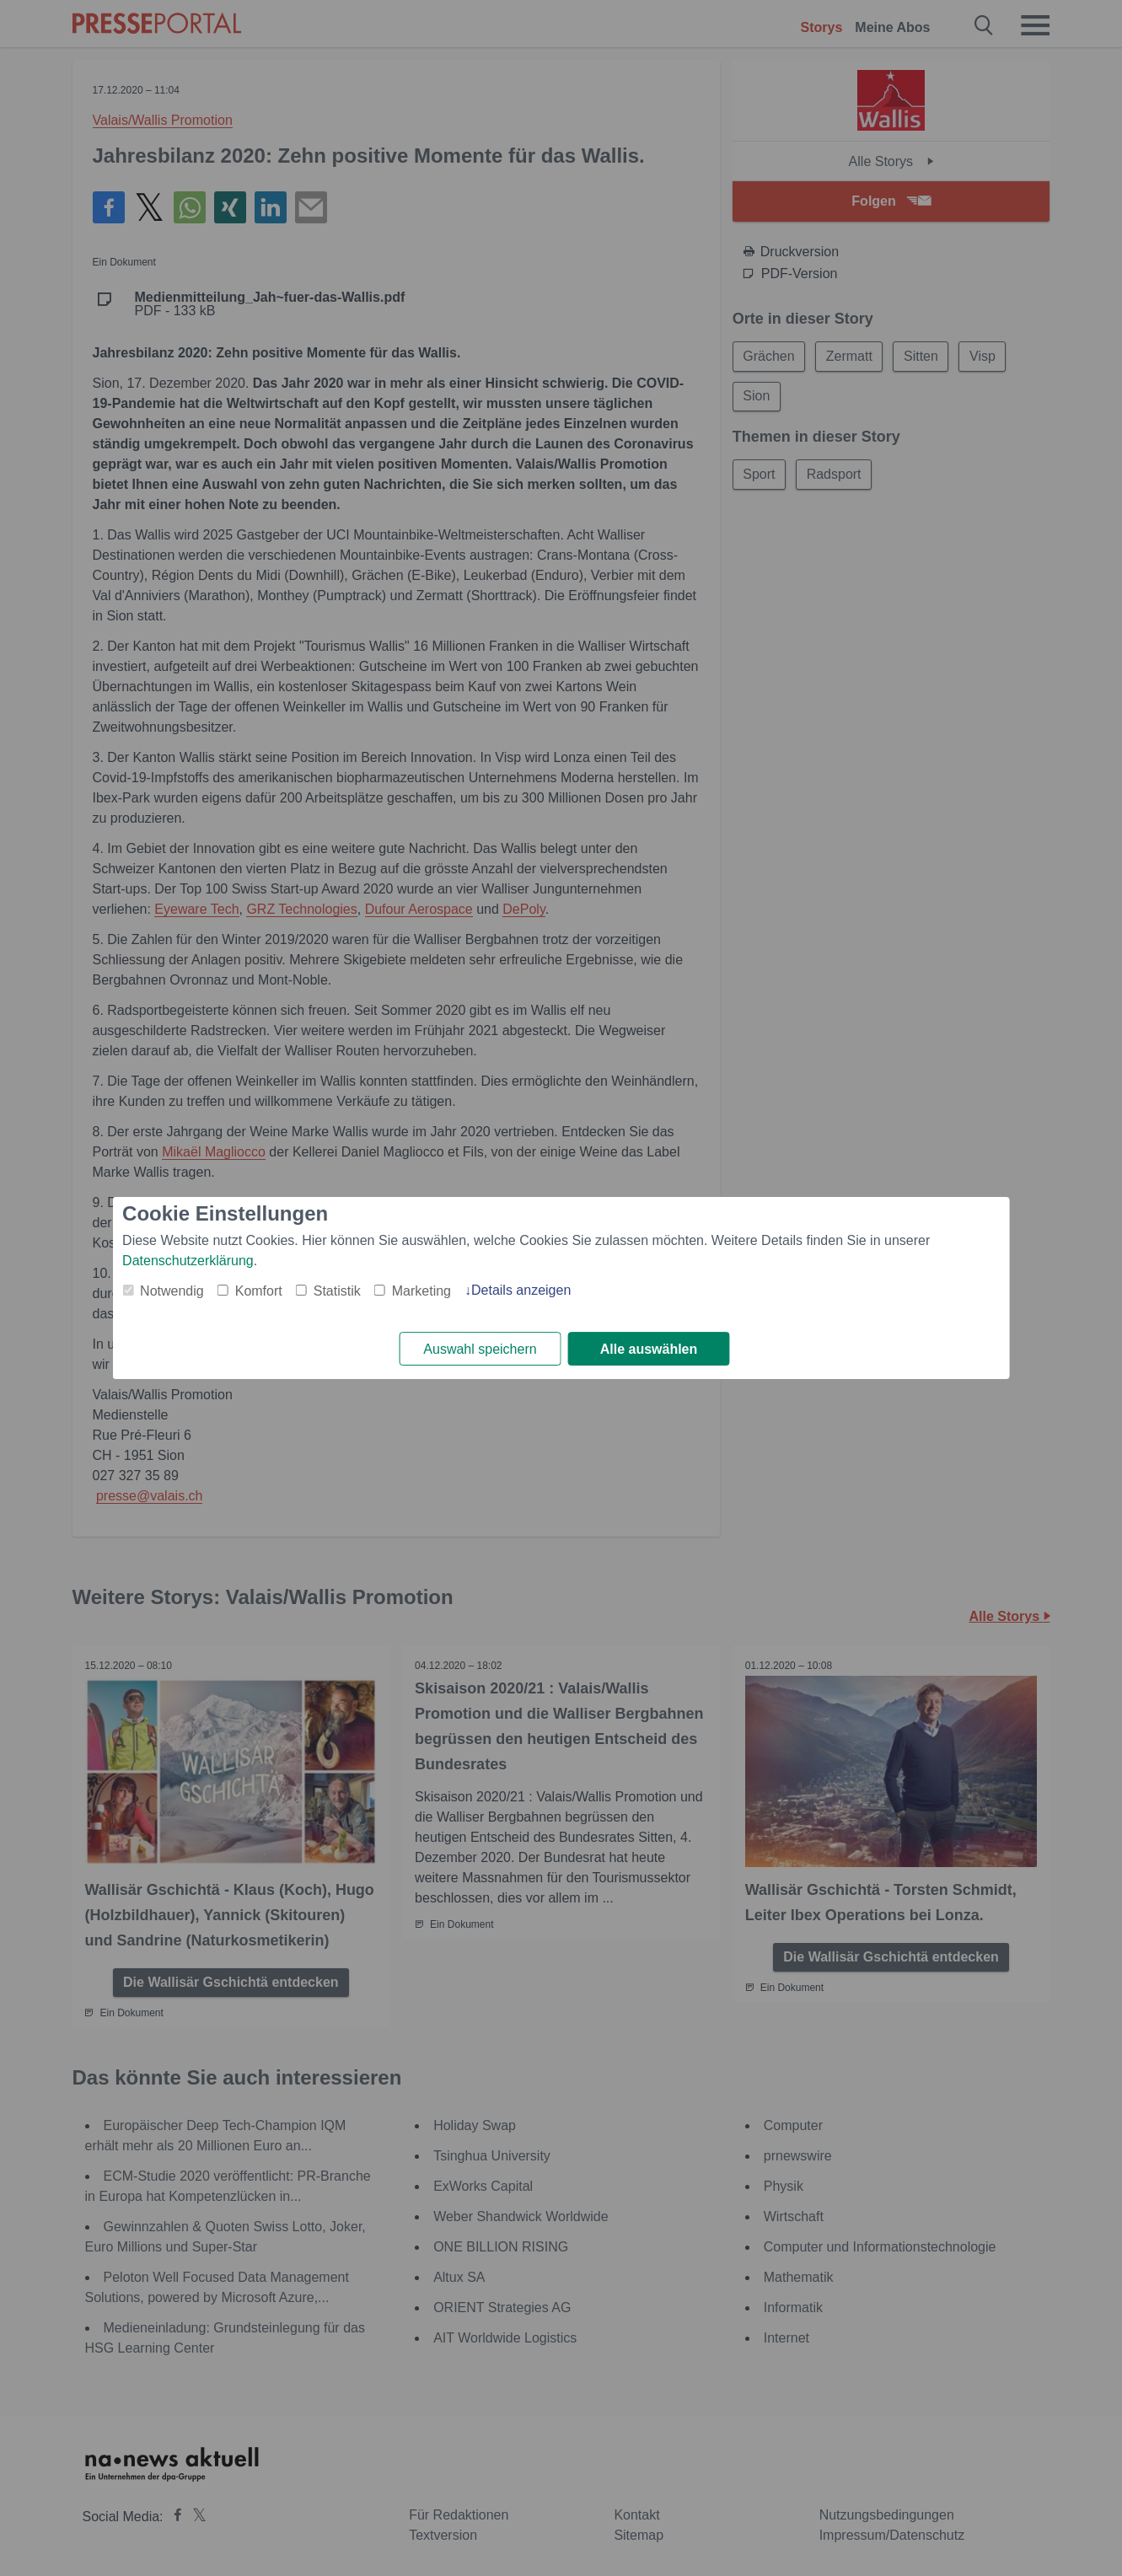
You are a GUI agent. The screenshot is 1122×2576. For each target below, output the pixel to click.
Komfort (258, 1291)
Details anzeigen (521, 1290)
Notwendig (172, 1291)
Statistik (337, 1291)
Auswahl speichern (479, 1349)
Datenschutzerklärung (188, 1260)
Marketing (421, 1291)
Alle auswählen (649, 1349)
